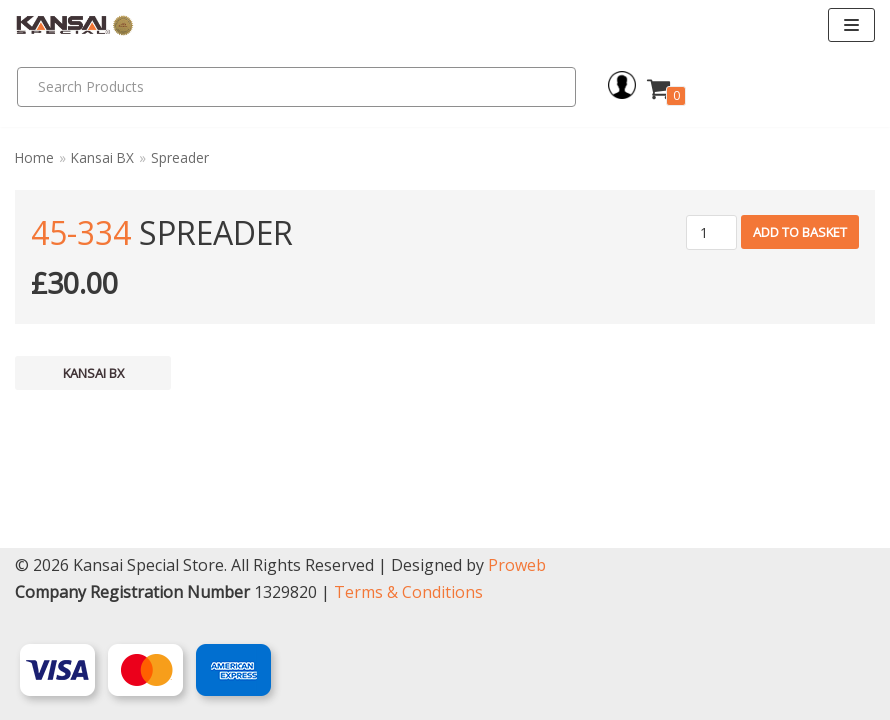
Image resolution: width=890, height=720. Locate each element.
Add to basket (800, 232)
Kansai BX (102, 157)
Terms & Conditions (408, 592)
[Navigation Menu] (851, 25)
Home (34, 157)
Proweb (517, 565)
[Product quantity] (711, 232)
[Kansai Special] (75, 25)
